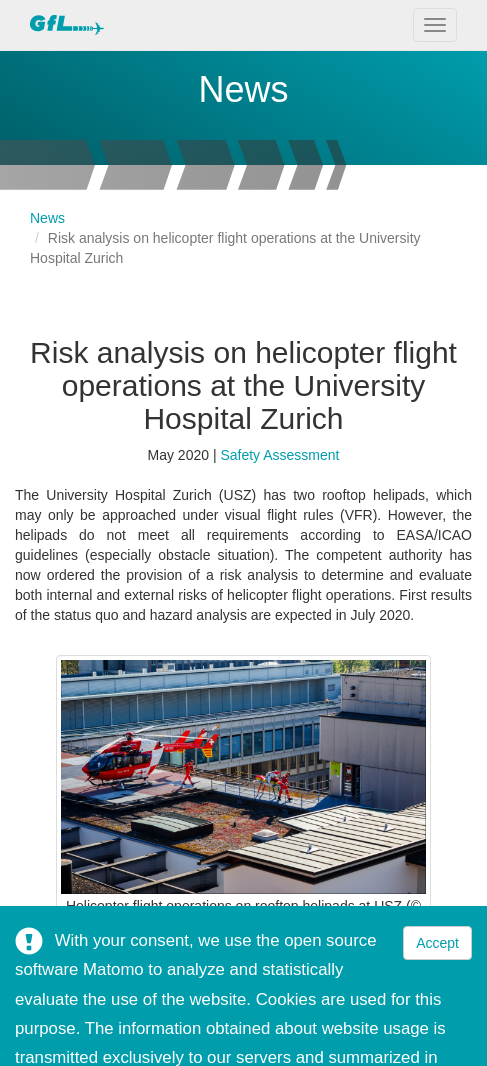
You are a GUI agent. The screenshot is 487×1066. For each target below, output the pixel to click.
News (47, 218)
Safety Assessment (279, 455)
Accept (437, 943)
